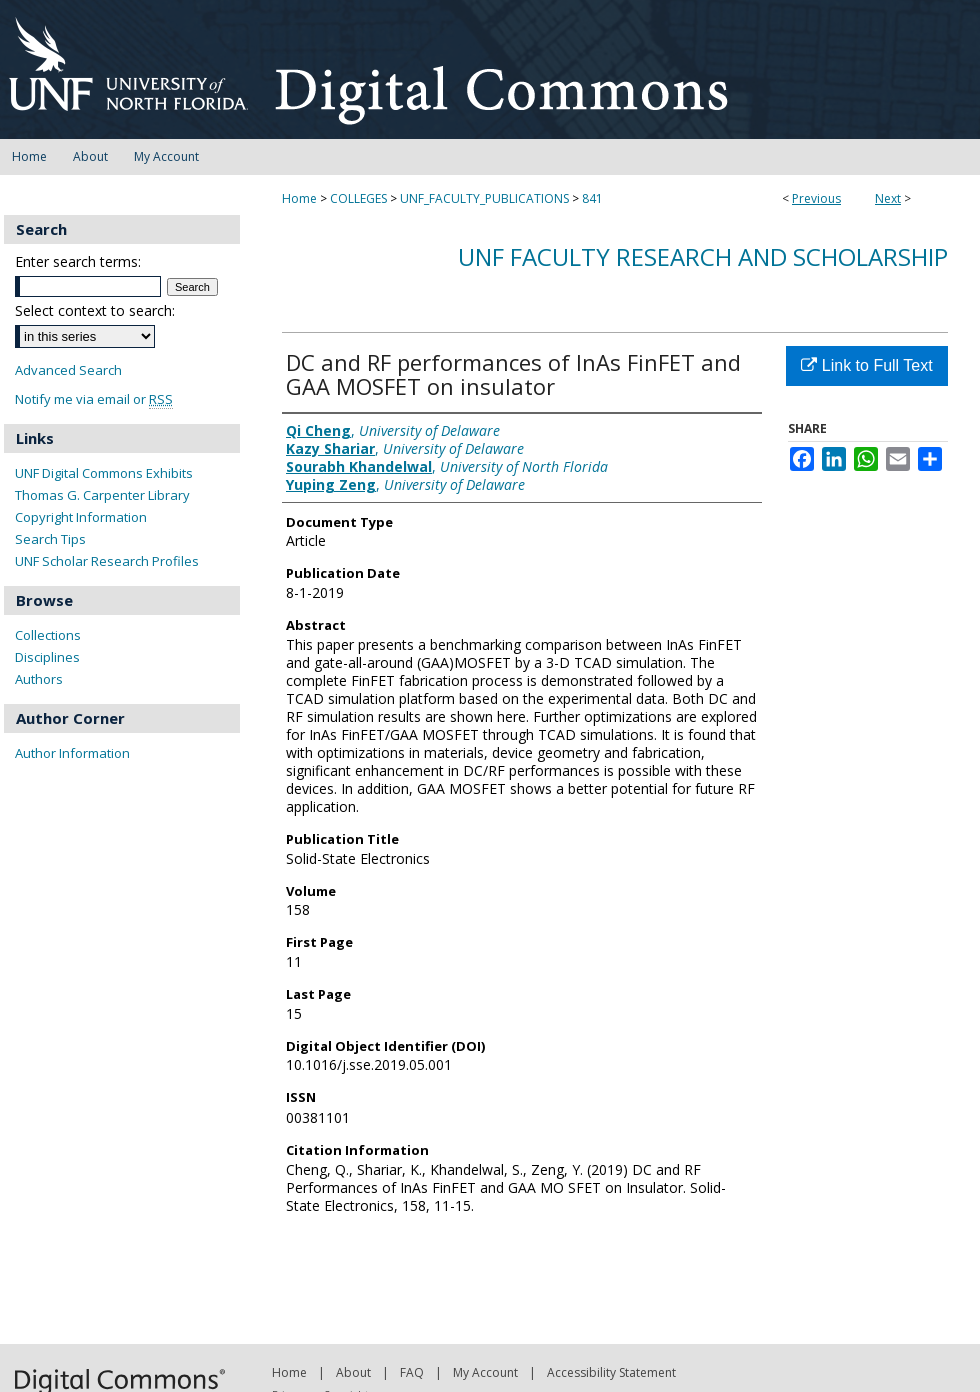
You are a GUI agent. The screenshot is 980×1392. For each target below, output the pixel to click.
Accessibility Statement (611, 1372)
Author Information (72, 753)
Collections (48, 635)
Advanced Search (68, 370)
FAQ (412, 1372)
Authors (39, 679)
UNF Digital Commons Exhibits (104, 473)
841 (592, 198)
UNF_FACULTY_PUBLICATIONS (484, 198)
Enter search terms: (78, 261)
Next (888, 198)
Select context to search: (95, 310)
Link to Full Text (866, 365)
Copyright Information (81, 517)
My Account (485, 1372)
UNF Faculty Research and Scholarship (703, 256)
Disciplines (47, 657)
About (353, 1372)
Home (299, 198)
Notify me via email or (94, 399)
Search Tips (50, 539)
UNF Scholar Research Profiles (107, 561)
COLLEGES (358, 198)
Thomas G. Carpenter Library (102, 495)
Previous (816, 198)
